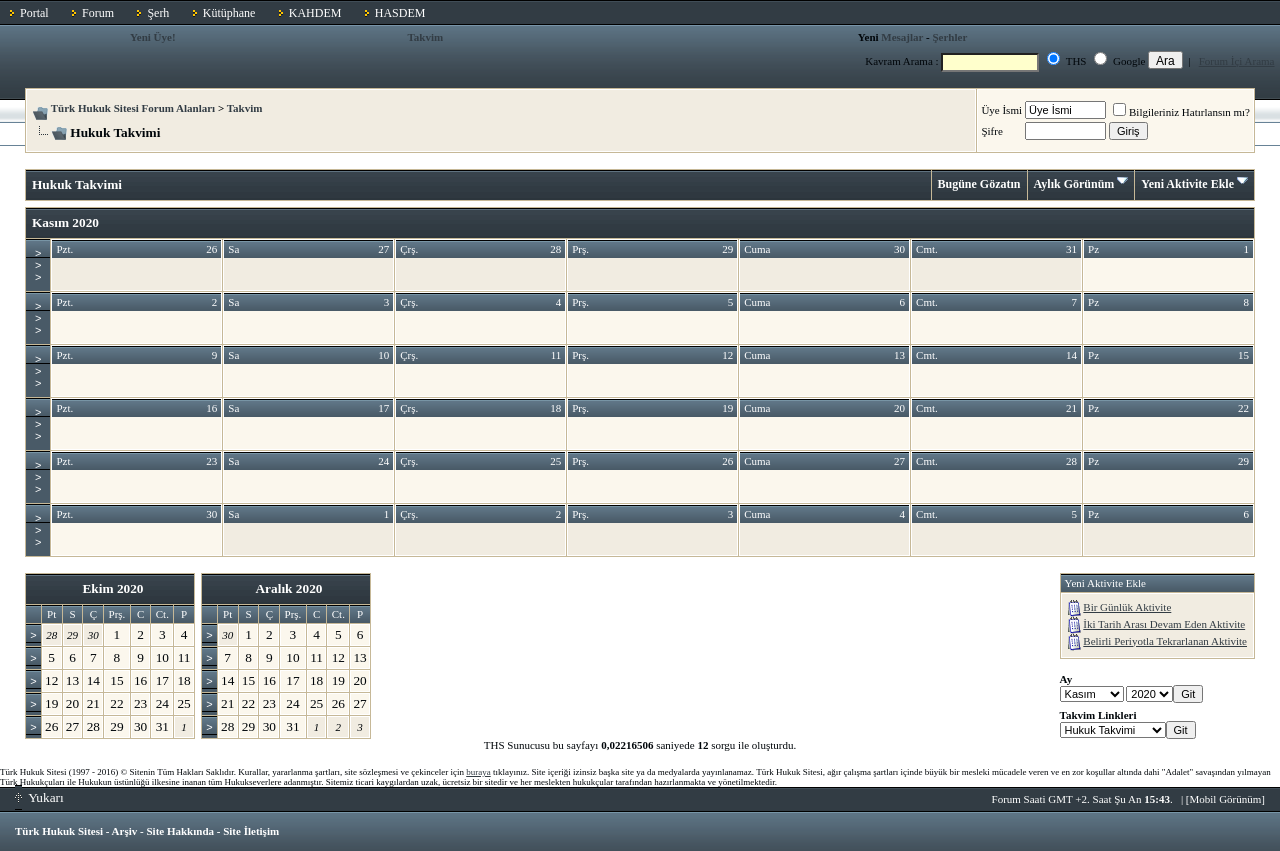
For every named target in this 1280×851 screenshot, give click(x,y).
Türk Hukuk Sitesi (59, 831)
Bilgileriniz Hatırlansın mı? (1181, 112)
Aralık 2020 (288, 588)
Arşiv (125, 831)
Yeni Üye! (153, 37)
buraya (478, 772)
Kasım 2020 (65, 222)
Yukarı (39, 797)
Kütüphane (229, 13)
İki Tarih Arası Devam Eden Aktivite (1164, 624)
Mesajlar (902, 37)
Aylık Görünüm (1074, 184)
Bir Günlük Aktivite (1127, 607)
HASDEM (400, 13)
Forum (98, 13)
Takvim (426, 37)
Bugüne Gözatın (979, 184)
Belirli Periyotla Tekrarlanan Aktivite (1165, 641)
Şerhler (949, 37)
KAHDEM (315, 13)
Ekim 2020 (112, 588)
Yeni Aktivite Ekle (1187, 184)
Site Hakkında (180, 831)
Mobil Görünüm (1226, 799)
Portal (34, 13)
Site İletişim (251, 831)
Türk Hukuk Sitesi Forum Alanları (133, 108)
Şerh (158, 13)
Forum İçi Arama (1237, 61)
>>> (38, 265)
